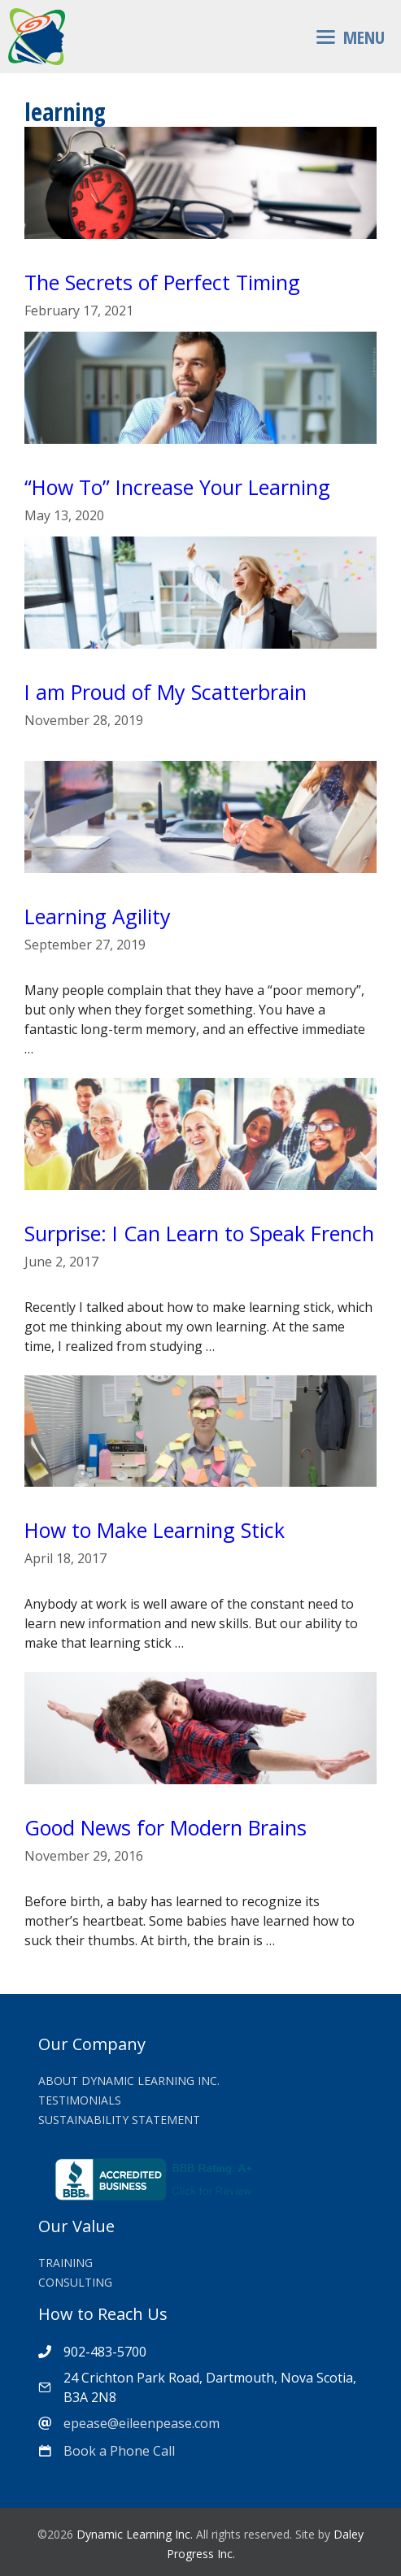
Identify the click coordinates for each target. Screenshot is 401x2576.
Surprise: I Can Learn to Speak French (199, 1233)
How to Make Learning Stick (154, 1530)
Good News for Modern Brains (165, 1827)
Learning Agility (97, 916)
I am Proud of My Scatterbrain (165, 692)
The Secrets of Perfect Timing (162, 282)
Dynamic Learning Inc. (134, 2534)
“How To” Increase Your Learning (177, 487)
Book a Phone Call (119, 2451)
